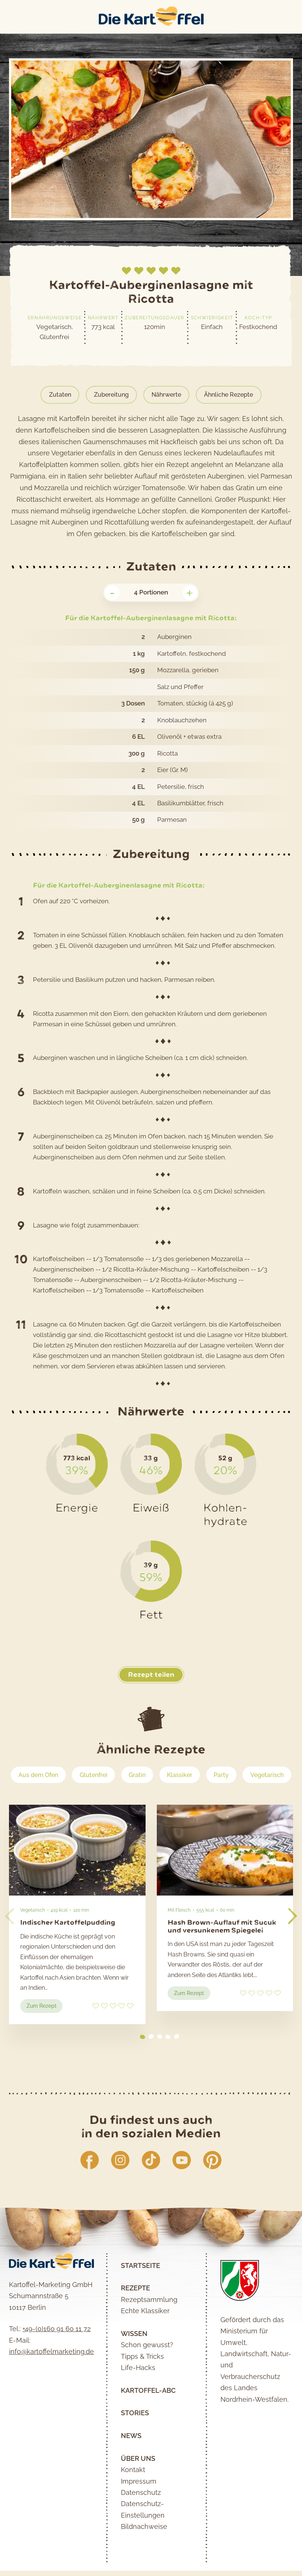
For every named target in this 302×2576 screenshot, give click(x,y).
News (131, 2461)
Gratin (166, 1775)
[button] (292, 1940)
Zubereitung (109, 395)
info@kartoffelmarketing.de (51, 2377)
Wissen (134, 2359)
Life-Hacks (138, 2393)
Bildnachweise (144, 2552)
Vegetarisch (151, 1798)
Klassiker (210, 1775)
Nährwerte (166, 395)
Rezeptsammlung (149, 2325)
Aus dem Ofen (63, 1775)
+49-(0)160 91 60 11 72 (56, 2354)
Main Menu (7, 16)
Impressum (138, 2507)
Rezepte (135, 2314)
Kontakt (133, 2495)
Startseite (140, 2291)
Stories (135, 2439)
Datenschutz (141, 2518)
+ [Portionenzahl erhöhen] (190, 592)
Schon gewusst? (147, 2370)
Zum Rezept (45, 2032)
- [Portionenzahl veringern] (112, 592)
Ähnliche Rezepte (231, 395)
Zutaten (55, 395)
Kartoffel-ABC (148, 2416)
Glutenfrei (121, 1775)
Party (252, 1775)
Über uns (138, 2484)
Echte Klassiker (145, 2336)
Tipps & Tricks (142, 2382)
